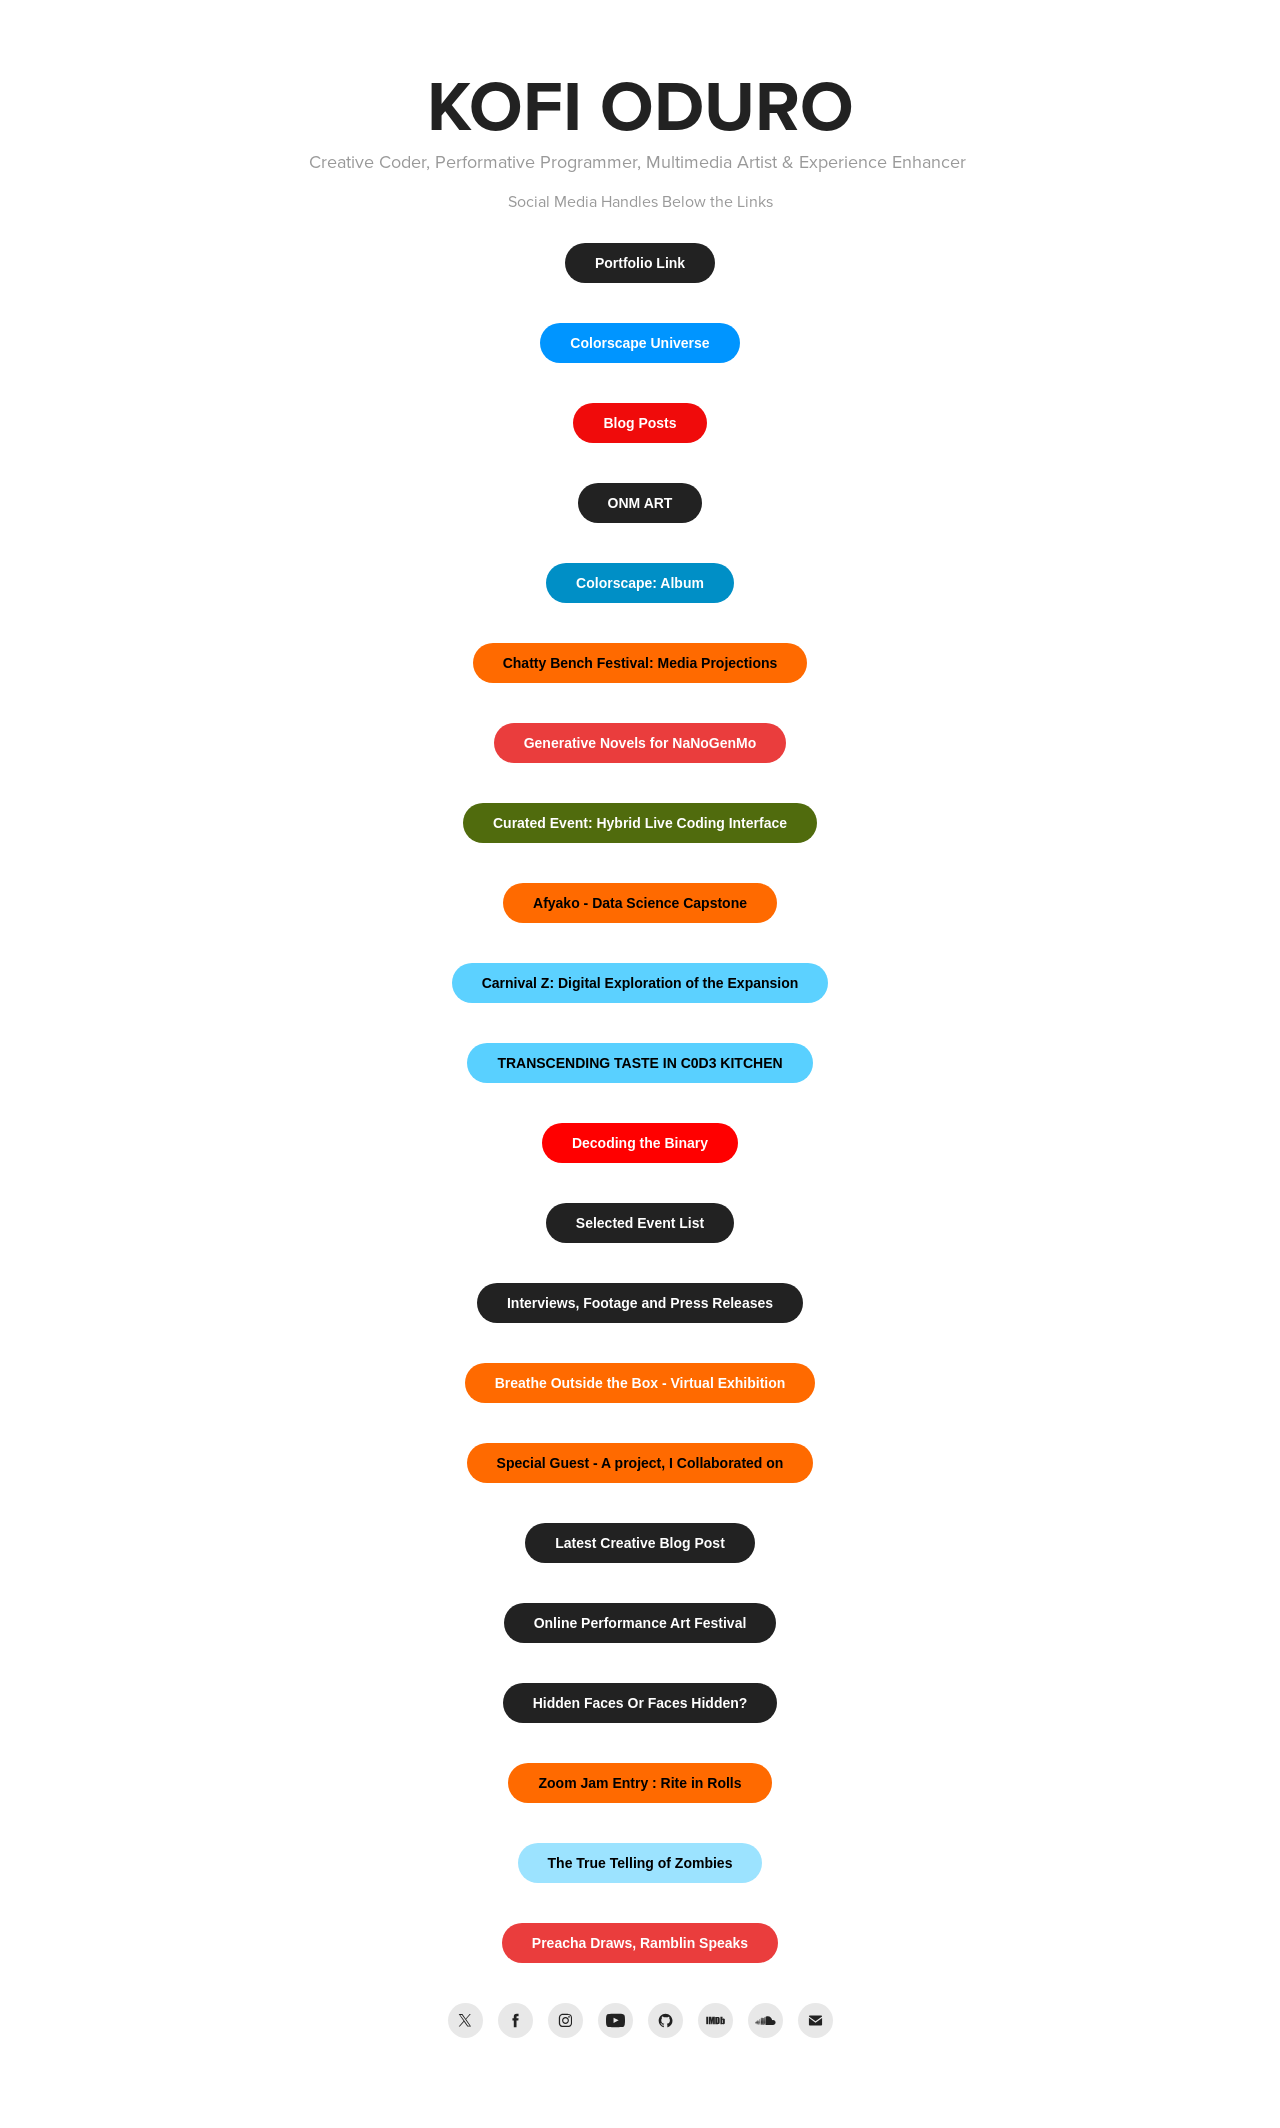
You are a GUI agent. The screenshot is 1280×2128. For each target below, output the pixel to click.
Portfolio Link (640, 263)
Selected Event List (640, 1223)
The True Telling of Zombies (640, 1863)
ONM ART (640, 503)
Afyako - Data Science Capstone (640, 903)
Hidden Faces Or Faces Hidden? (640, 1703)
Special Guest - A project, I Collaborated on (640, 1463)
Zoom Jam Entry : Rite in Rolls (639, 1783)
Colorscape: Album (640, 583)
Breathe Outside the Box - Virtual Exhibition (640, 1383)
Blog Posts (639, 423)
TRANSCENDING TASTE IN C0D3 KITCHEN (639, 1063)
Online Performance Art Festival (640, 1623)
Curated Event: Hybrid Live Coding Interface (640, 823)
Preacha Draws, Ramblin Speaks (640, 1943)
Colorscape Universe (639, 343)
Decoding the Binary (640, 1143)
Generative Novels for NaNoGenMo (640, 743)
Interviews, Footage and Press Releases (640, 1303)
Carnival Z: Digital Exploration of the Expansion (640, 983)
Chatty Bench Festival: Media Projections (640, 663)
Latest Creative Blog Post (640, 1543)
